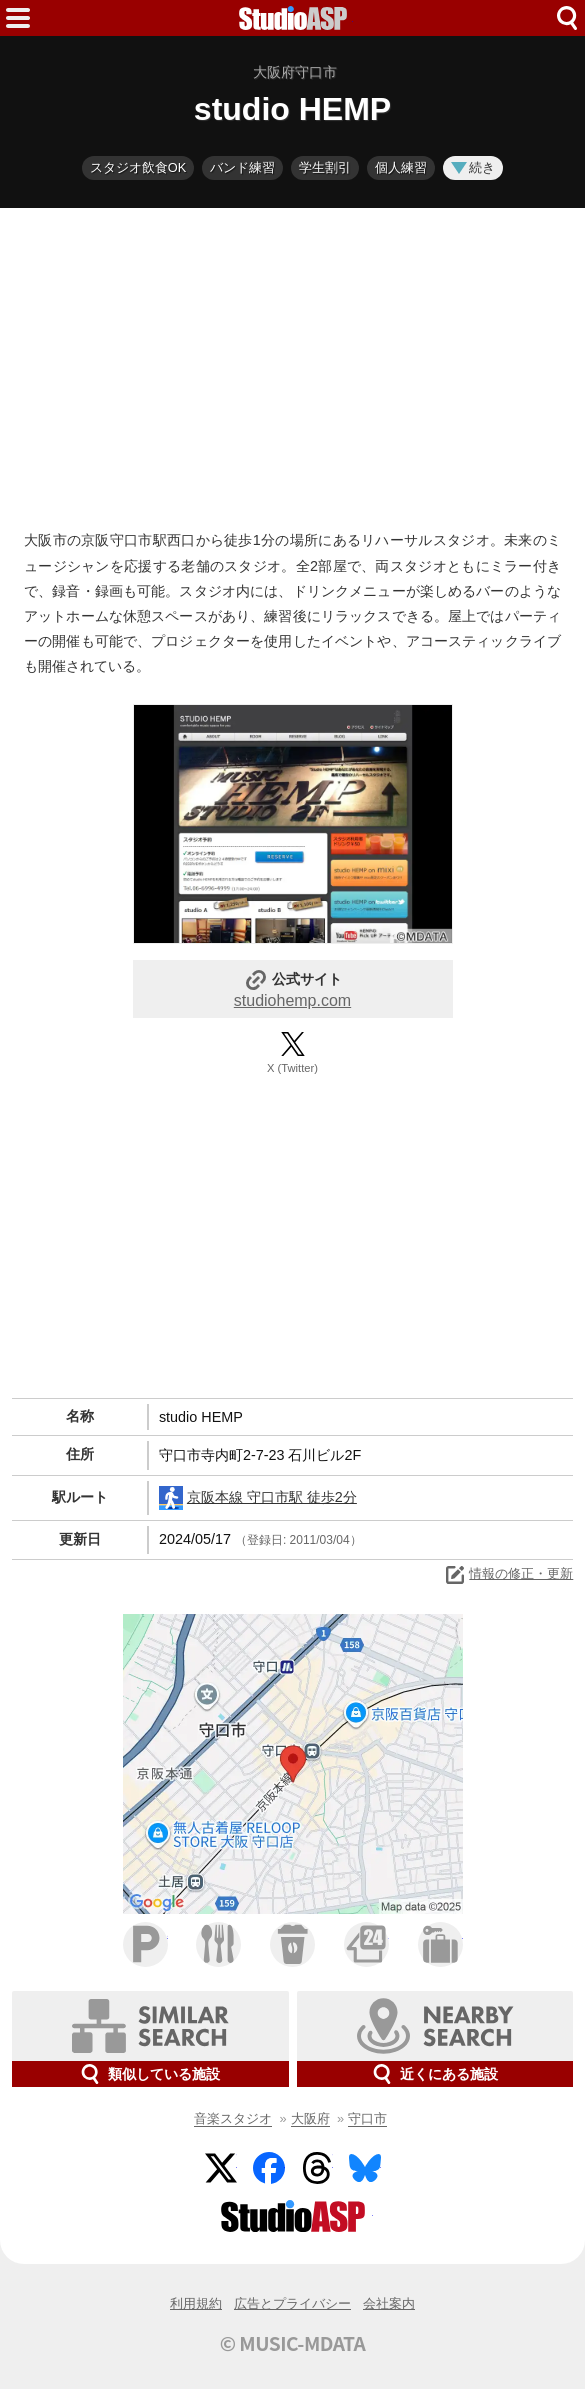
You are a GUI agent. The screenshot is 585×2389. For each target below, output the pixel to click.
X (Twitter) (292, 1068)
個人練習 (401, 167)
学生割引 (325, 167)
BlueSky (365, 2168)
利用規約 (196, 2303)
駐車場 (145, 1944)
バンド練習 (242, 167)
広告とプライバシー (292, 2303)
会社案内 (389, 2303)
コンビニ (366, 1944)
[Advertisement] (292, 364)
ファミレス (218, 1944)
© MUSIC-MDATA (293, 2343)
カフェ (292, 1944)
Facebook (269, 2168)
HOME (293, 18)
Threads (317, 2168)
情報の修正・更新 (508, 1575)
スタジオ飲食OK (138, 167)
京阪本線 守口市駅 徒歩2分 (258, 1498)
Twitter (221, 2168)
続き (473, 167)
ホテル (440, 1944)
